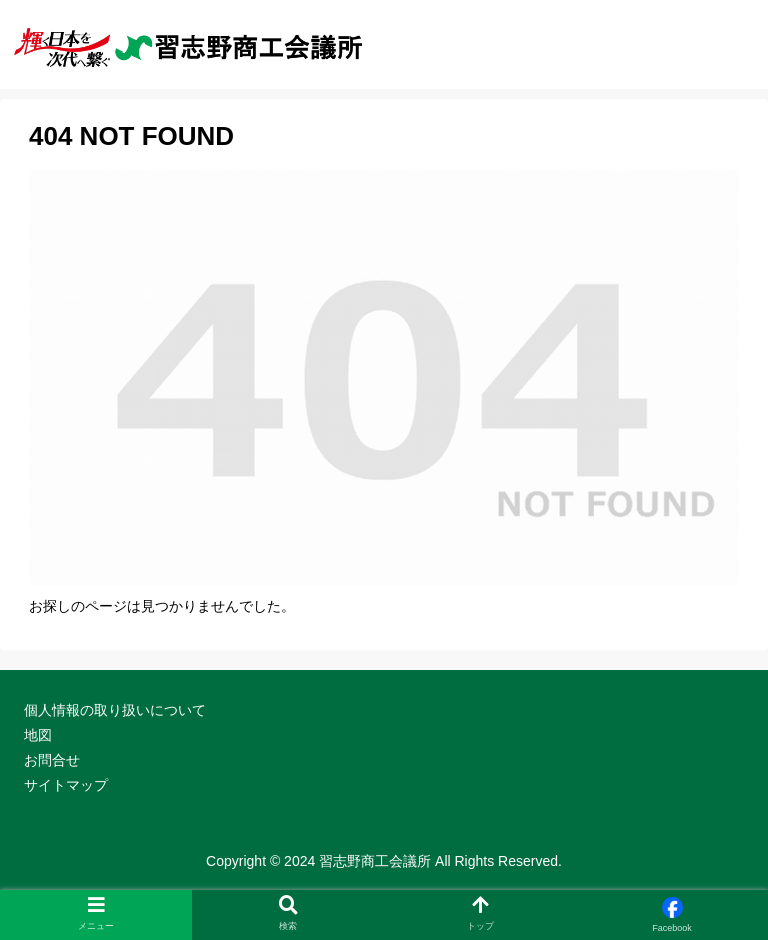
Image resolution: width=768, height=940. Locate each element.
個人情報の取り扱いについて (115, 710)
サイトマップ (66, 785)
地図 (38, 735)
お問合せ (52, 760)
